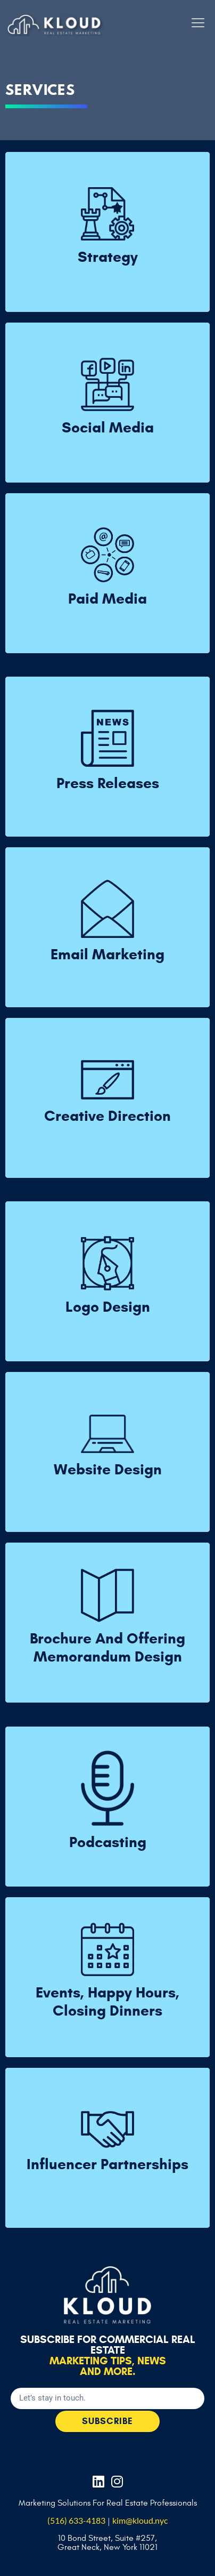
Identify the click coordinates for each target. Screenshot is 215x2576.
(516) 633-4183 (76, 2520)
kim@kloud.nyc (140, 2520)
